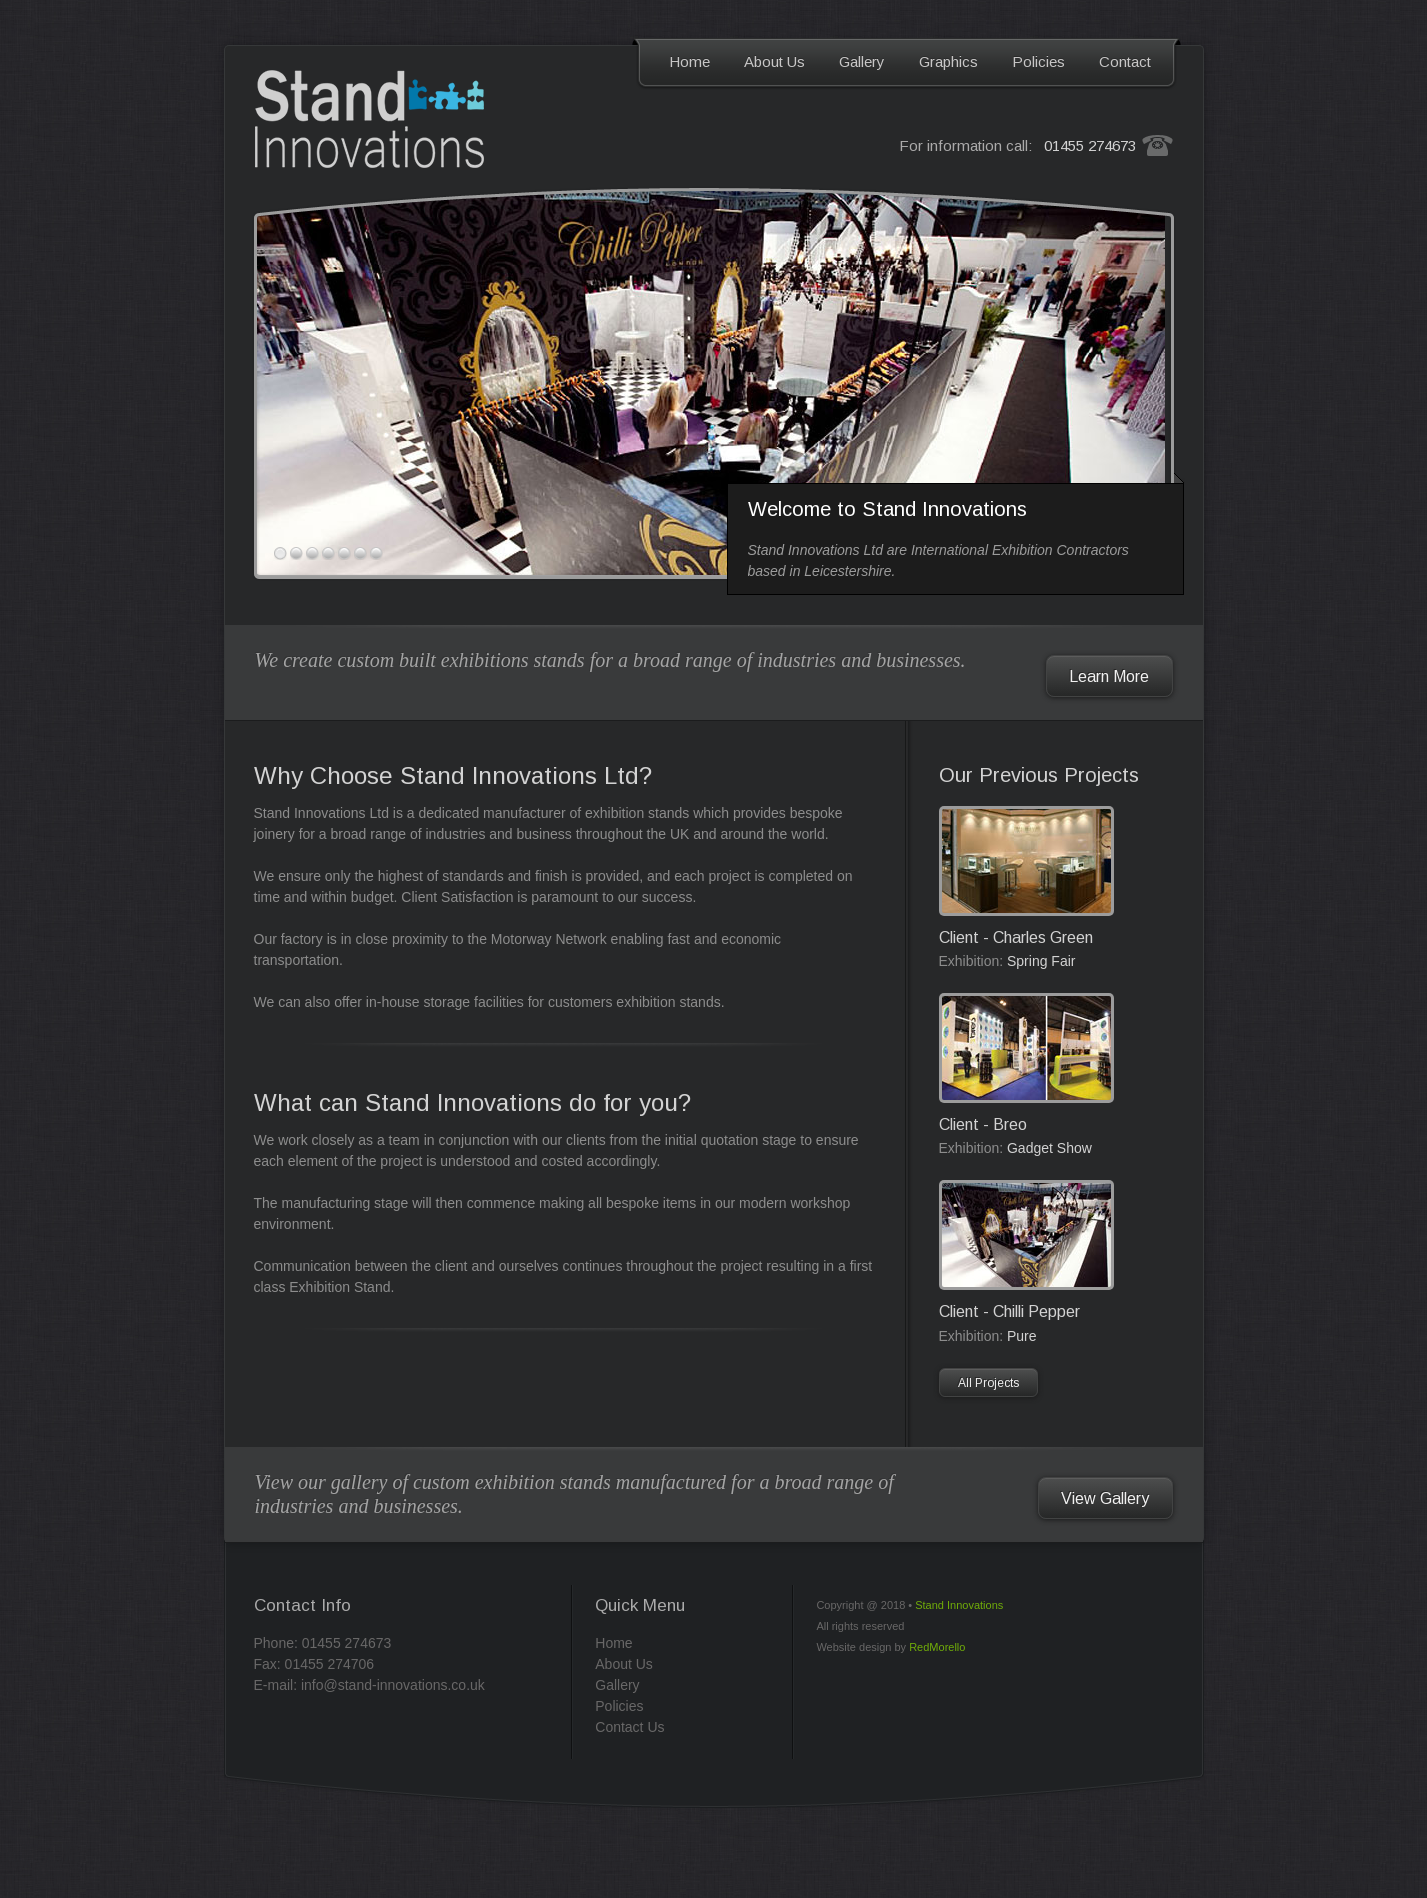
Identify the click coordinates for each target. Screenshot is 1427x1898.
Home (689, 61)
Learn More (1109, 676)
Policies (1038, 61)
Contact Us (629, 1727)
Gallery (862, 61)
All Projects (988, 1383)
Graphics (948, 61)
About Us (774, 61)
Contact (1125, 61)
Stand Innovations (959, 1605)
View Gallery (1105, 1498)
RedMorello (937, 1647)
